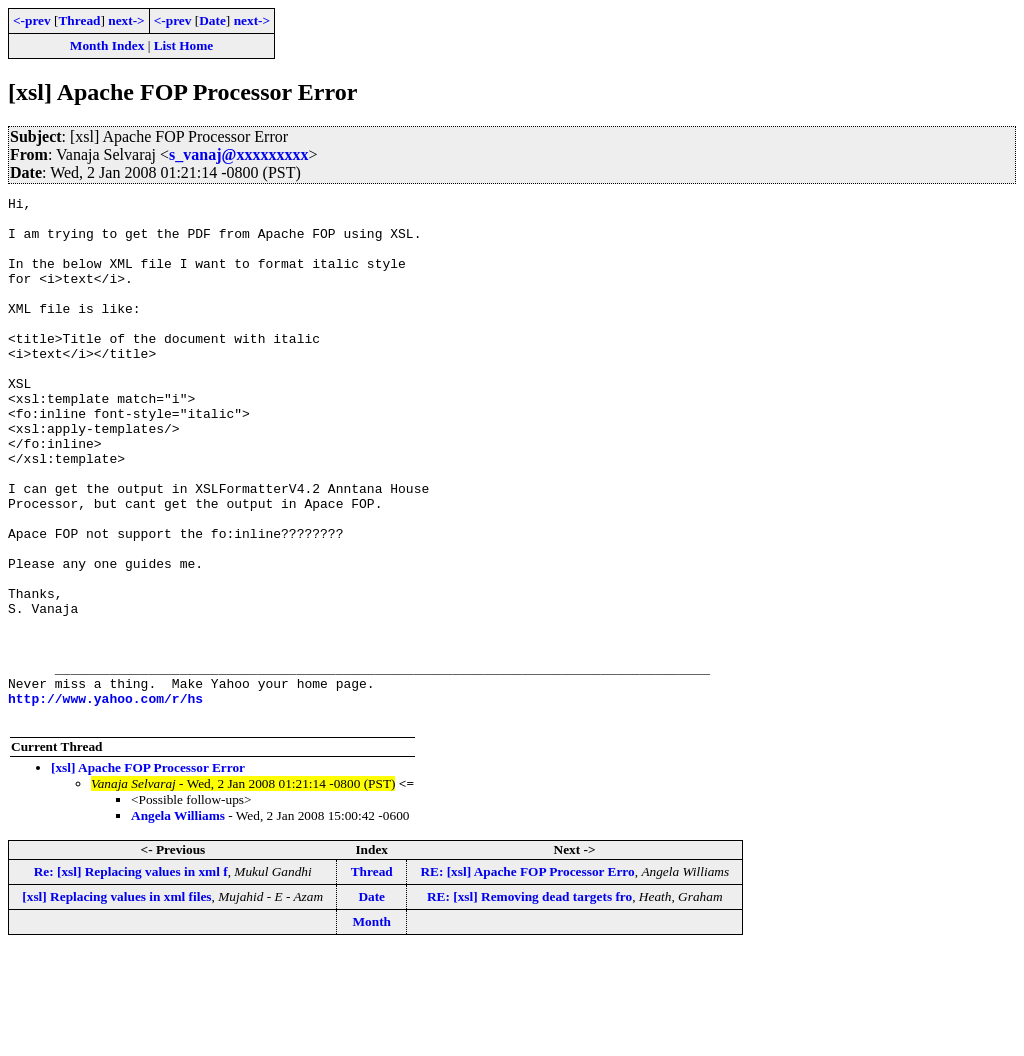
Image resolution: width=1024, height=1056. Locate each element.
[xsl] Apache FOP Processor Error (148, 872)
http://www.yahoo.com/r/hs (105, 800)
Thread (79, 20)
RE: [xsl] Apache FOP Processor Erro (527, 976)
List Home (184, 45)
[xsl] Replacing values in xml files (116, 1001)
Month (371, 1026)
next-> (126, 20)
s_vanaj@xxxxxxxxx (238, 154)
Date (212, 20)
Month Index (107, 45)
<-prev (32, 20)
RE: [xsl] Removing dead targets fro (529, 1001)
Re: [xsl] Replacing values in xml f (131, 976)
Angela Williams (178, 920)
